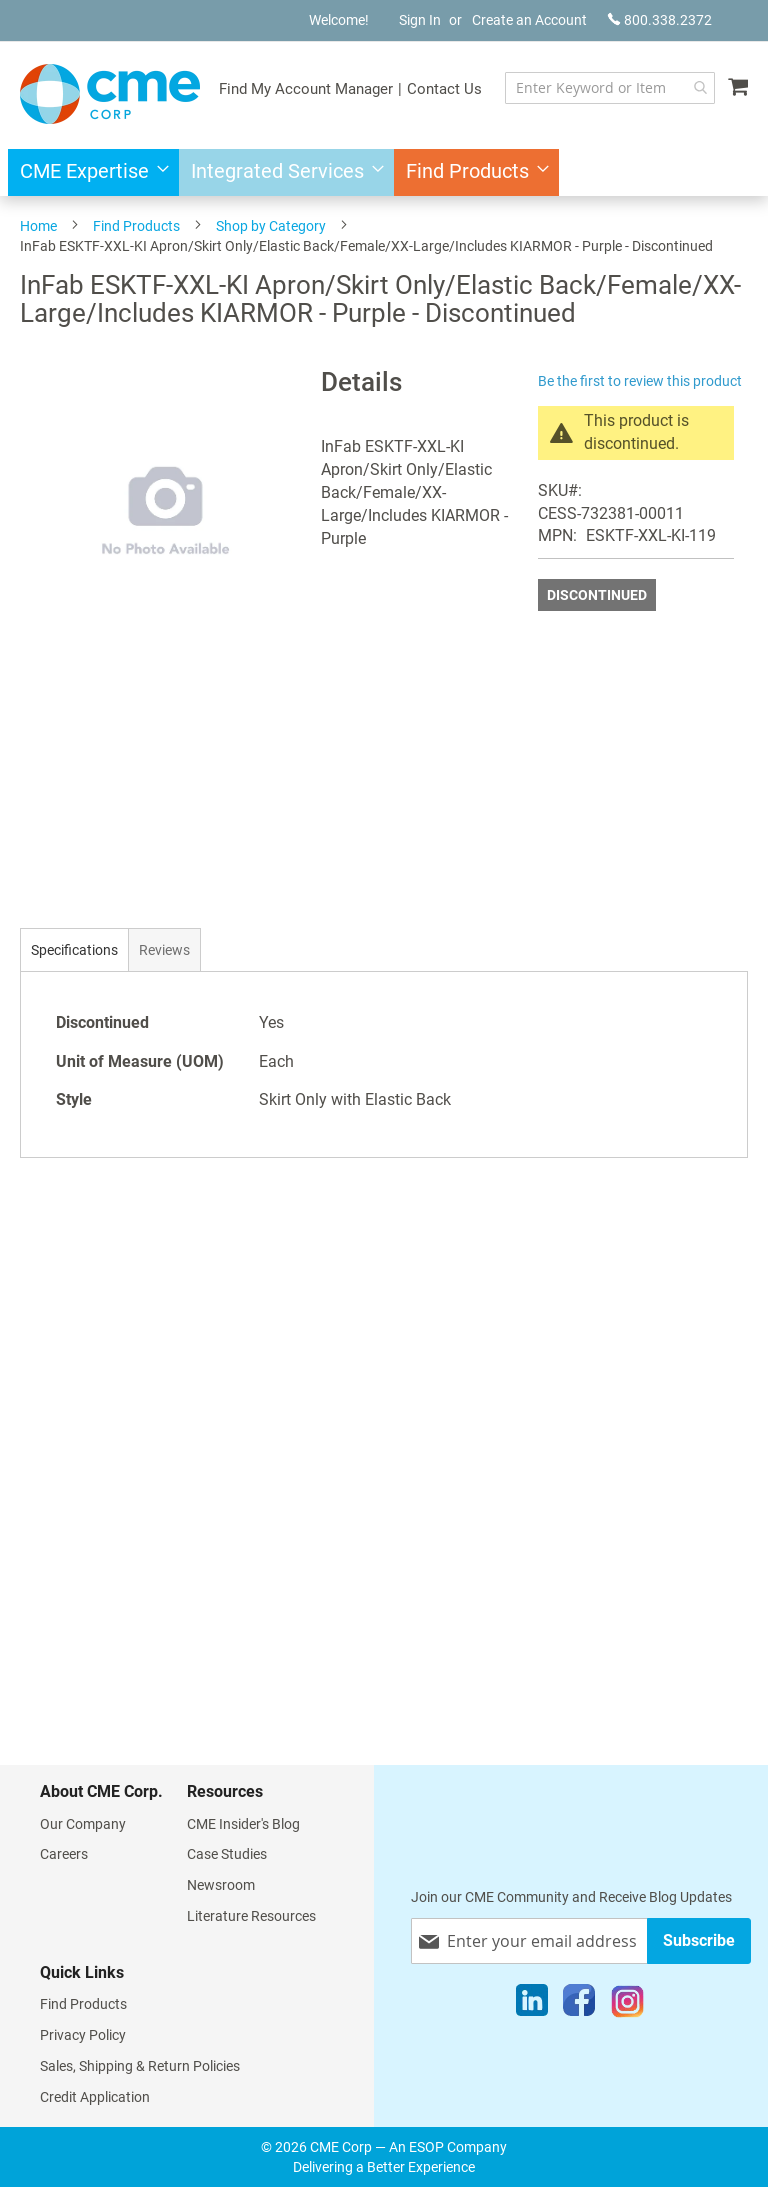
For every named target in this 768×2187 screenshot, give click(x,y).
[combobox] (610, 88)
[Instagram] (627, 2005)
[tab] (74, 949)
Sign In (420, 20)
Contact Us (444, 89)
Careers (64, 1854)
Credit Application (95, 2097)
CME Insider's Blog (243, 1824)
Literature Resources (251, 1916)
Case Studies (227, 1854)
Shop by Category (271, 226)
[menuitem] (88, 172)
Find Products (136, 226)
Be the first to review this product (640, 381)
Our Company (83, 1824)
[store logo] (110, 94)
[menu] (384, 172)
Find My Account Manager (306, 89)
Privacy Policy (83, 2035)
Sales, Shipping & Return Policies (140, 2066)
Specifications (74, 950)
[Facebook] (579, 2005)
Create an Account (529, 20)
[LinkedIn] (532, 2005)
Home (38, 226)
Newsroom (221, 1885)
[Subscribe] (699, 1940)
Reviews (164, 950)
